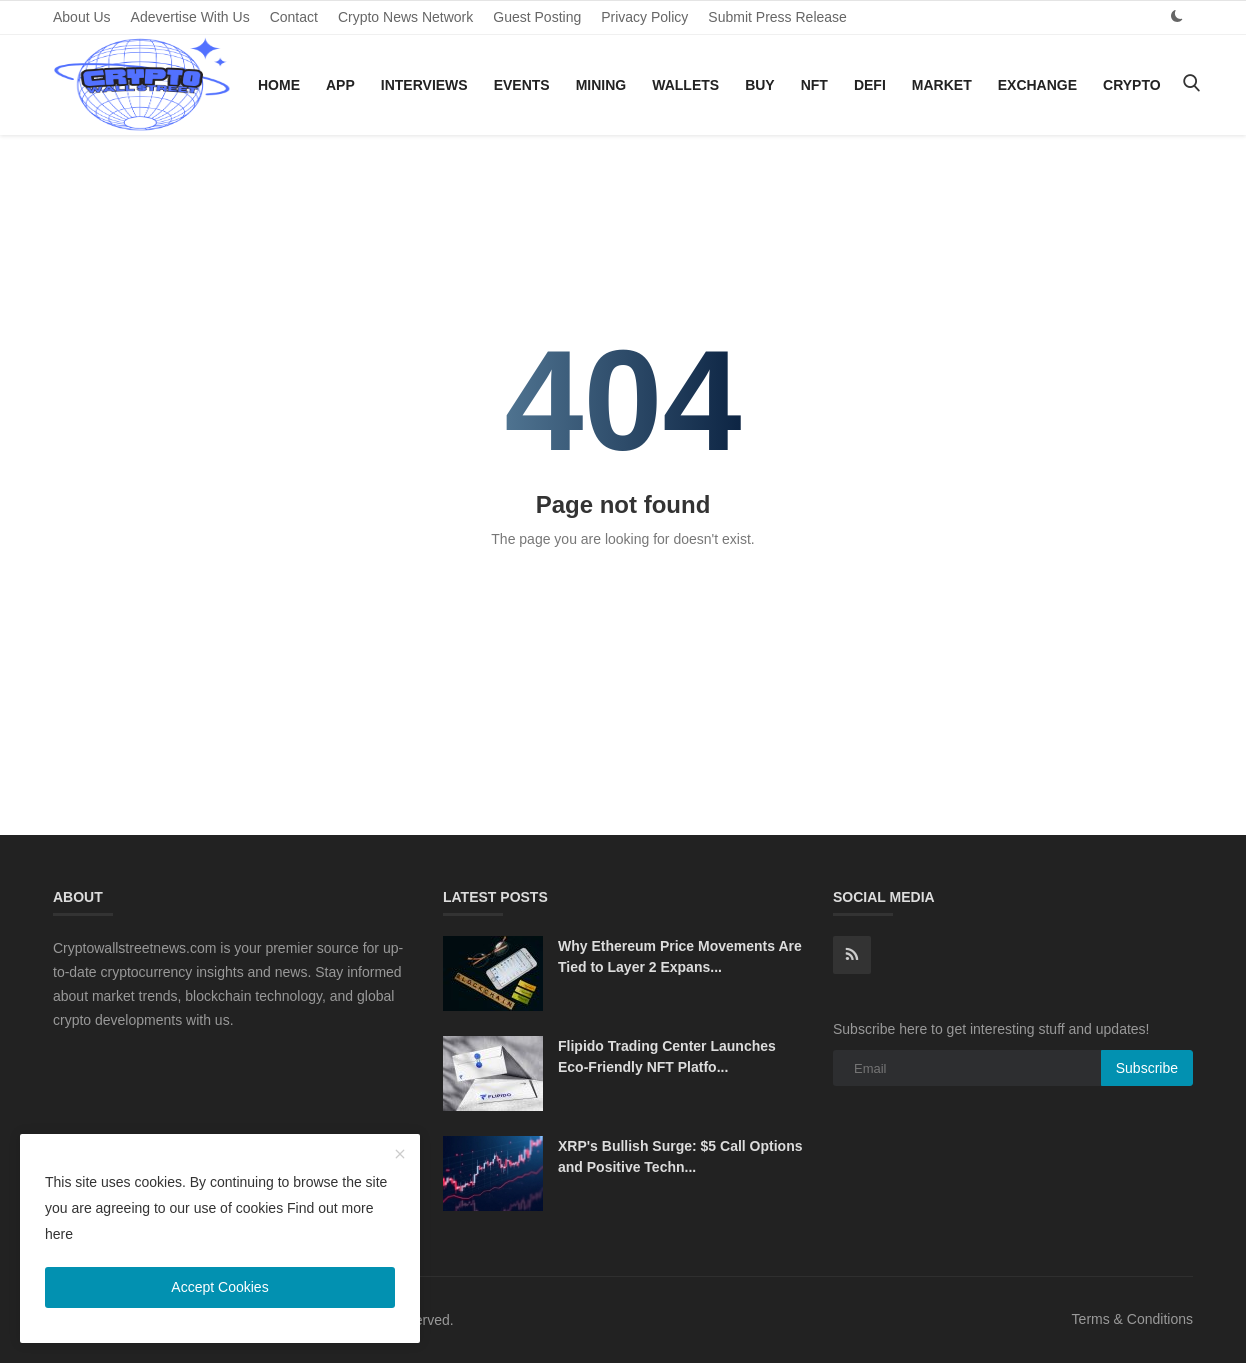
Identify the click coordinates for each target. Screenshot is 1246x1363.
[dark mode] (1177, 16)
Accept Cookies (219, 1287)
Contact (294, 17)
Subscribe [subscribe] (1147, 1068)
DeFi (870, 85)
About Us (82, 17)
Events (522, 85)
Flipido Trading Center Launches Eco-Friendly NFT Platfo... (667, 1056)
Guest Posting (537, 17)
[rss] (852, 955)
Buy (760, 85)
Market (942, 85)
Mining (601, 85)
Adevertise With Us (190, 17)
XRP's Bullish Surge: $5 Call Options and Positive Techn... (680, 1156)
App (340, 85)
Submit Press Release (777, 17)
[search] (1191, 84)
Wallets (685, 85)
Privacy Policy (644, 17)
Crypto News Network (405, 17)
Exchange (1037, 85)
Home (279, 85)
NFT (814, 85)
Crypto (1132, 85)
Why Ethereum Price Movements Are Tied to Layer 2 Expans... (680, 956)
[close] (400, 1155)
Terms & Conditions (1132, 1319)
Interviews (424, 85)
